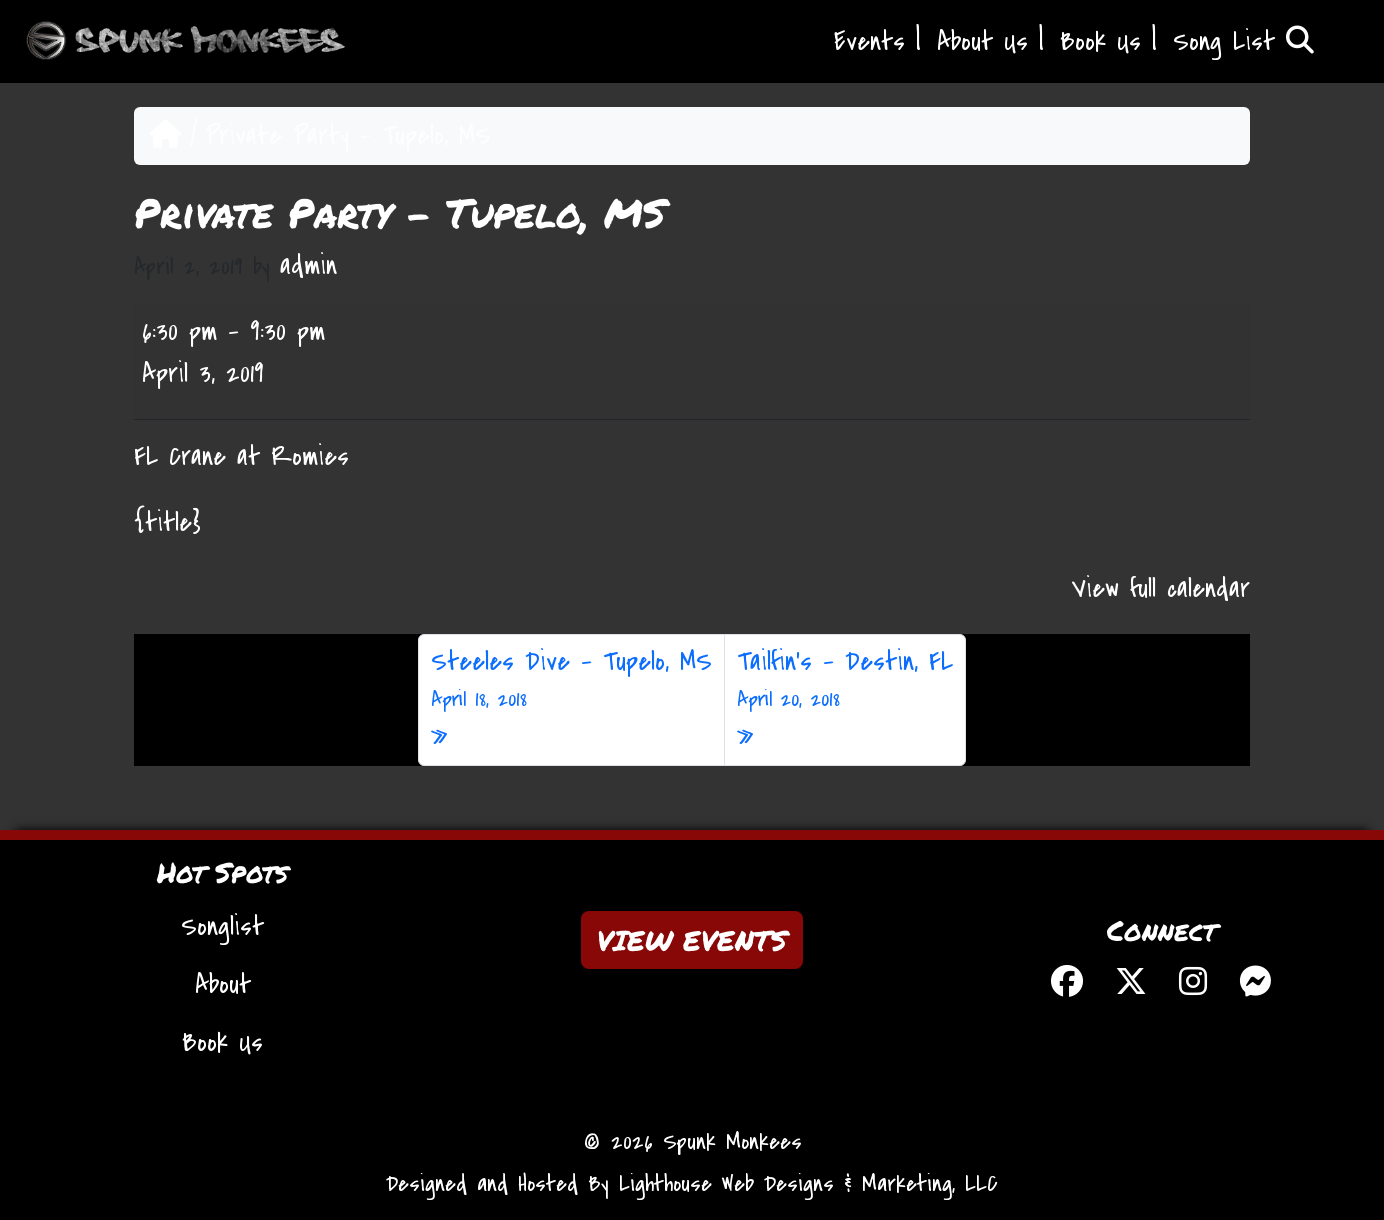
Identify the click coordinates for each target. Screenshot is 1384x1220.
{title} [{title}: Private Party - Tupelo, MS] (167, 523)
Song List (1243, 42)
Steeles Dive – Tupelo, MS (571, 680)
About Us (982, 42)
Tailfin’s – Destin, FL (845, 680)
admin (308, 266)
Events (869, 42)
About (223, 985)
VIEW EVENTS (692, 940)
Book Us (1100, 42)
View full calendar (1161, 589)
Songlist (222, 927)
